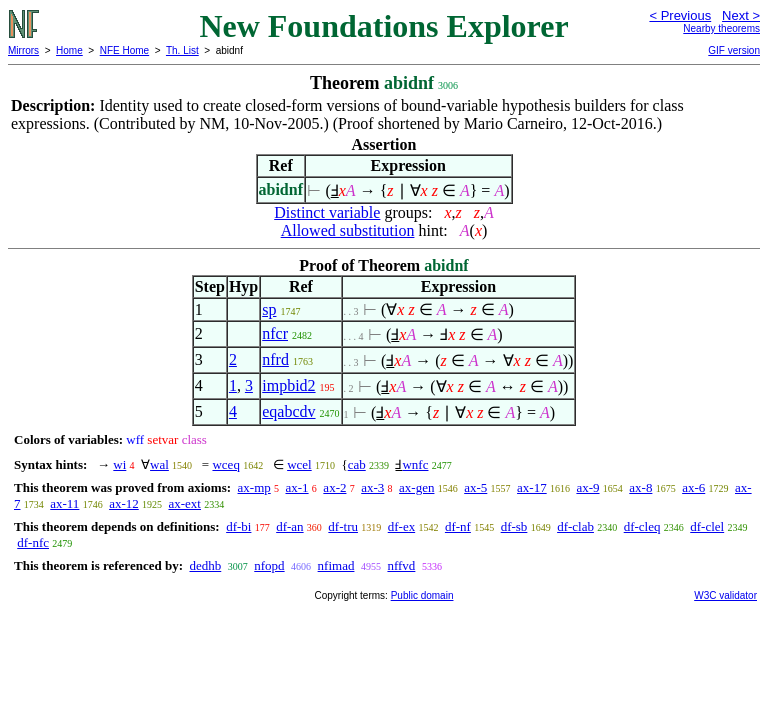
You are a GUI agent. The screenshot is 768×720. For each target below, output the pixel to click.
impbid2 (288, 385)
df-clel (707, 526)
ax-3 (372, 487)
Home (69, 50)
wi (119, 464)
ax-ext (184, 503)
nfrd (275, 359)
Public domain (422, 595)
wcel (299, 464)
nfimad (336, 565)
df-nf (458, 526)
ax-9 (587, 487)
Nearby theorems (721, 28)
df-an (289, 526)
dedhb (205, 565)
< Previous (680, 15)
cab (357, 464)
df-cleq (642, 526)
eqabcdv (288, 411)
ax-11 (64, 503)
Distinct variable (327, 212)
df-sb (514, 526)
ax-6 (693, 487)
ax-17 (532, 487)
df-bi (238, 526)
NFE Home (124, 50)
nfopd (269, 565)
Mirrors (23, 50)
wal (159, 464)
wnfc (415, 464)
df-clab (575, 526)
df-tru (343, 526)
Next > (741, 15)
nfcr (275, 333)
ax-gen (416, 487)
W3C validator (725, 595)
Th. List (182, 50)
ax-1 (297, 487)
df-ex (401, 526)
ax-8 (640, 487)
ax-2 (334, 487)
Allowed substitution (348, 230)
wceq (225, 464)
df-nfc (33, 542)
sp (269, 309)
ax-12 (124, 503)
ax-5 (475, 487)
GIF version (734, 50)
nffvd (401, 565)
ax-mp (254, 487)
